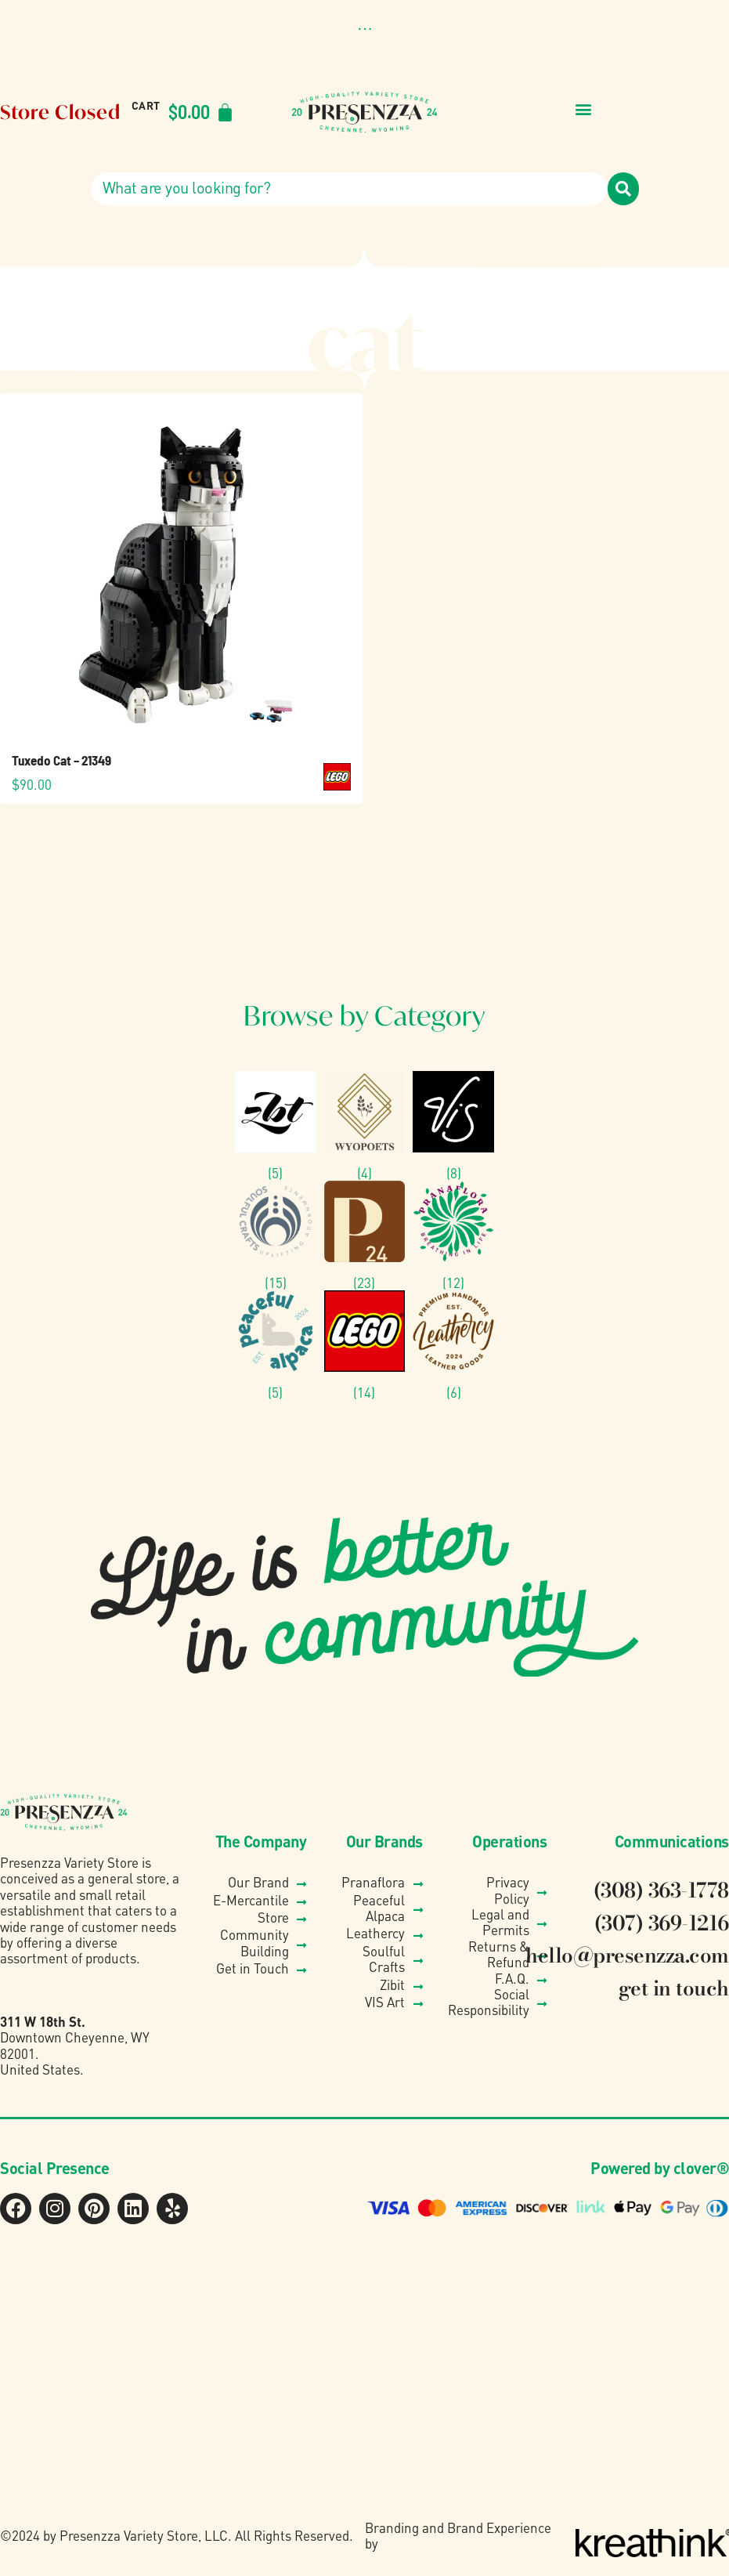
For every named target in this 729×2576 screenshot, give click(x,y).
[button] (364, 30)
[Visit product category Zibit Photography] (275, 1126)
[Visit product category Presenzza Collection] (365, 1235)
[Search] (623, 188)
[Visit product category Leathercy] (453, 1345)
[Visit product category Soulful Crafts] (275, 1235)
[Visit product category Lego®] (365, 1345)
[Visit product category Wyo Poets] (365, 1126)
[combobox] (349, 188)
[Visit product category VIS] (453, 1126)
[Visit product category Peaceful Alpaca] (275, 1345)
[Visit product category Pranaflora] (453, 1235)
